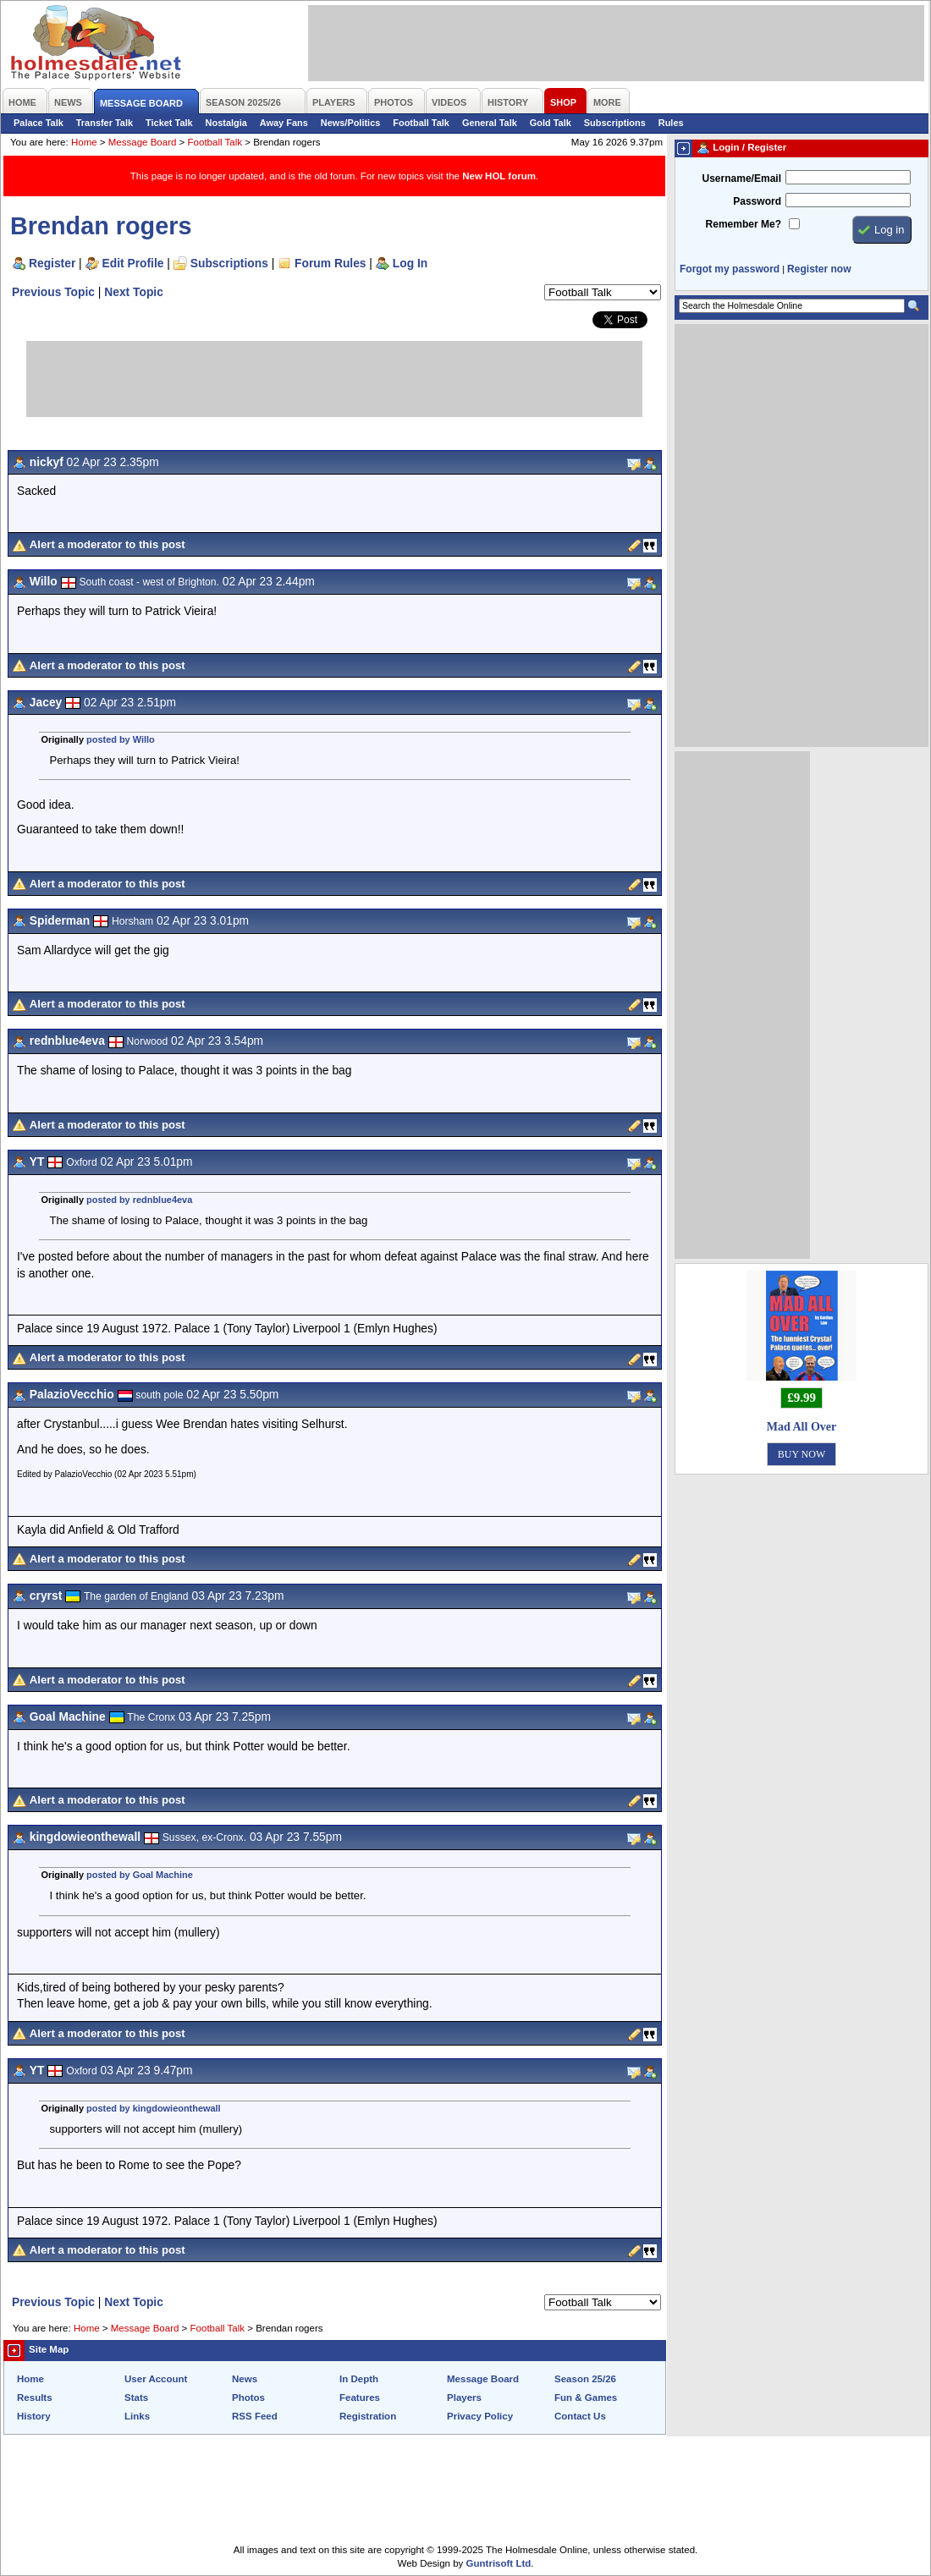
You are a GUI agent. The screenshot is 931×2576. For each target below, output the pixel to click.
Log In (410, 263)
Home (84, 142)
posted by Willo (120, 739)
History (34, 2416)
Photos (248, 2397)
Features (359, 2397)
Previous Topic (53, 292)
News (244, 2379)
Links (137, 2416)
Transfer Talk (104, 123)
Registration (367, 2416)
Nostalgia (226, 123)
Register (52, 263)
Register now (819, 269)
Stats (136, 2397)
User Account (155, 2379)
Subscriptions (615, 123)
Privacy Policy (480, 2416)
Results (34, 2397)
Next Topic (133, 292)
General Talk (489, 123)
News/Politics (351, 123)
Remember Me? (743, 224)
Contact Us (580, 2416)
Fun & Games (585, 2397)
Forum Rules (330, 263)
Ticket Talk (169, 123)
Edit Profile (133, 263)
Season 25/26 (585, 2379)
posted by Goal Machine (139, 1875)
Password (757, 201)
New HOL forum (499, 176)
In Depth (358, 2379)
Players (464, 2397)
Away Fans (284, 123)
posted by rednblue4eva (139, 1200)
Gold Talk (550, 123)
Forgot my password (730, 269)
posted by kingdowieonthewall (153, 2108)
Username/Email (741, 178)
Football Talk (421, 123)
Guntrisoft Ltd (499, 2563)
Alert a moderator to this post (107, 544)
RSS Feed (255, 2416)
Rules (671, 123)
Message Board (142, 142)
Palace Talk (38, 123)
